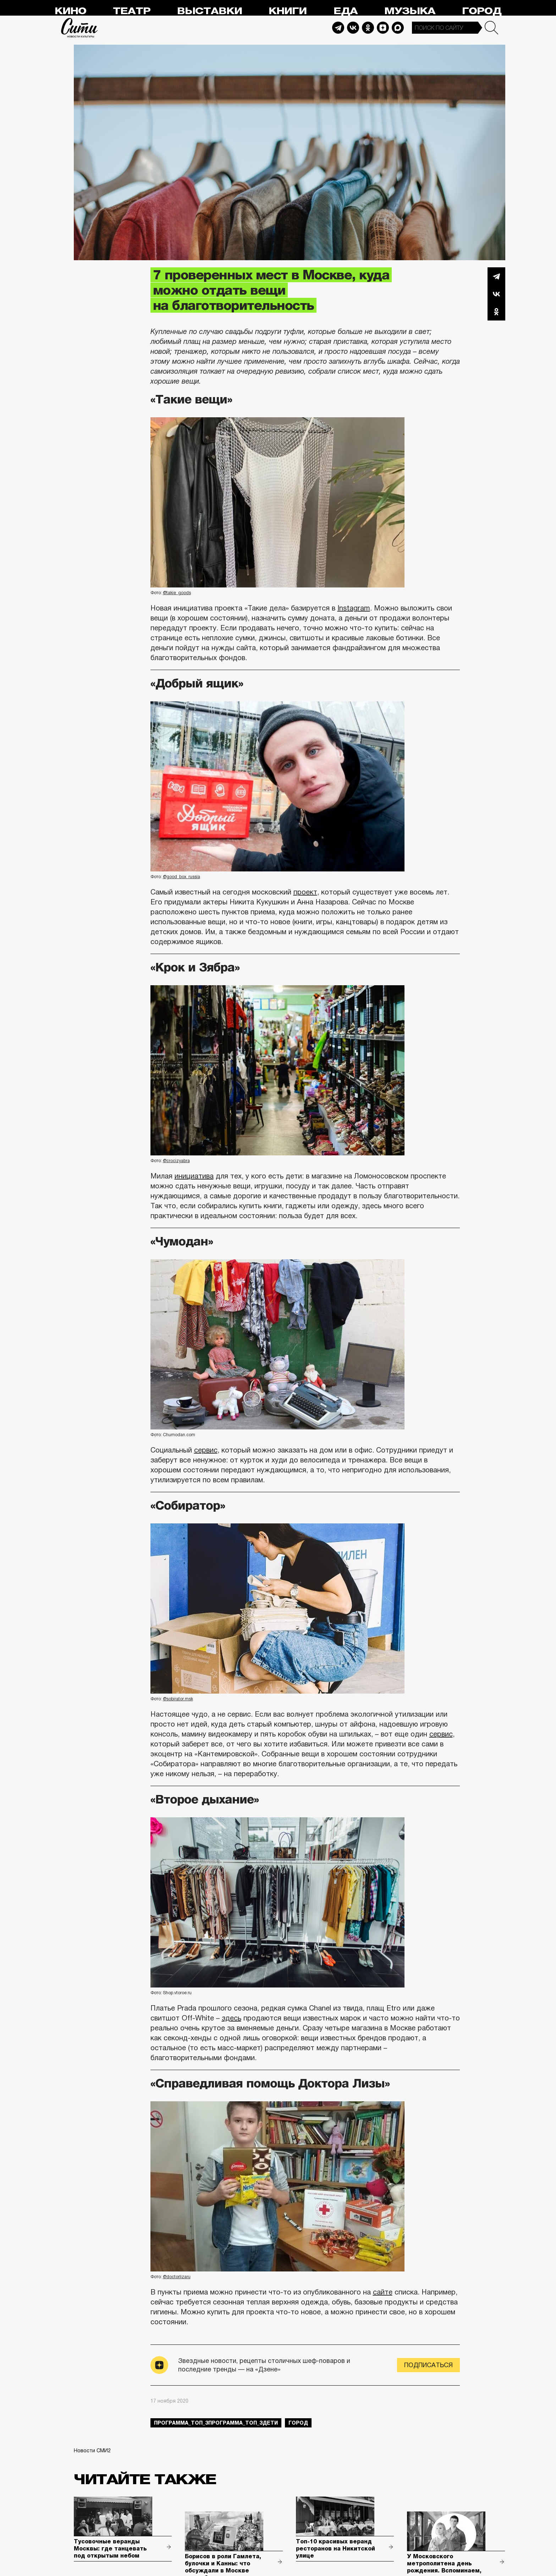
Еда (346, 11)
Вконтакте (496, 294)
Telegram (338, 28)
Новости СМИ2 (92, 2450)
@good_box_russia (181, 876)
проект (305, 892)
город (298, 2423)
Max (398, 28)
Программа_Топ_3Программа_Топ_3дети (216, 2423)
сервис (206, 1450)
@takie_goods (177, 592)
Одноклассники (496, 311)
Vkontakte (353, 28)
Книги (288, 11)
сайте (382, 2292)
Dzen (383, 28)
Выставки (209, 11)
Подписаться (428, 2365)
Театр (131, 11)
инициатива (194, 1176)
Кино (70, 11)
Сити (79, 28)
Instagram (353, 608)
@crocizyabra (176, 1160)
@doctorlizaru (177, 2276)
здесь (231, 2018)
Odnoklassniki (368, 28)
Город (481, 11)
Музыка (409, 11)
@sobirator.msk (178, 1698)
